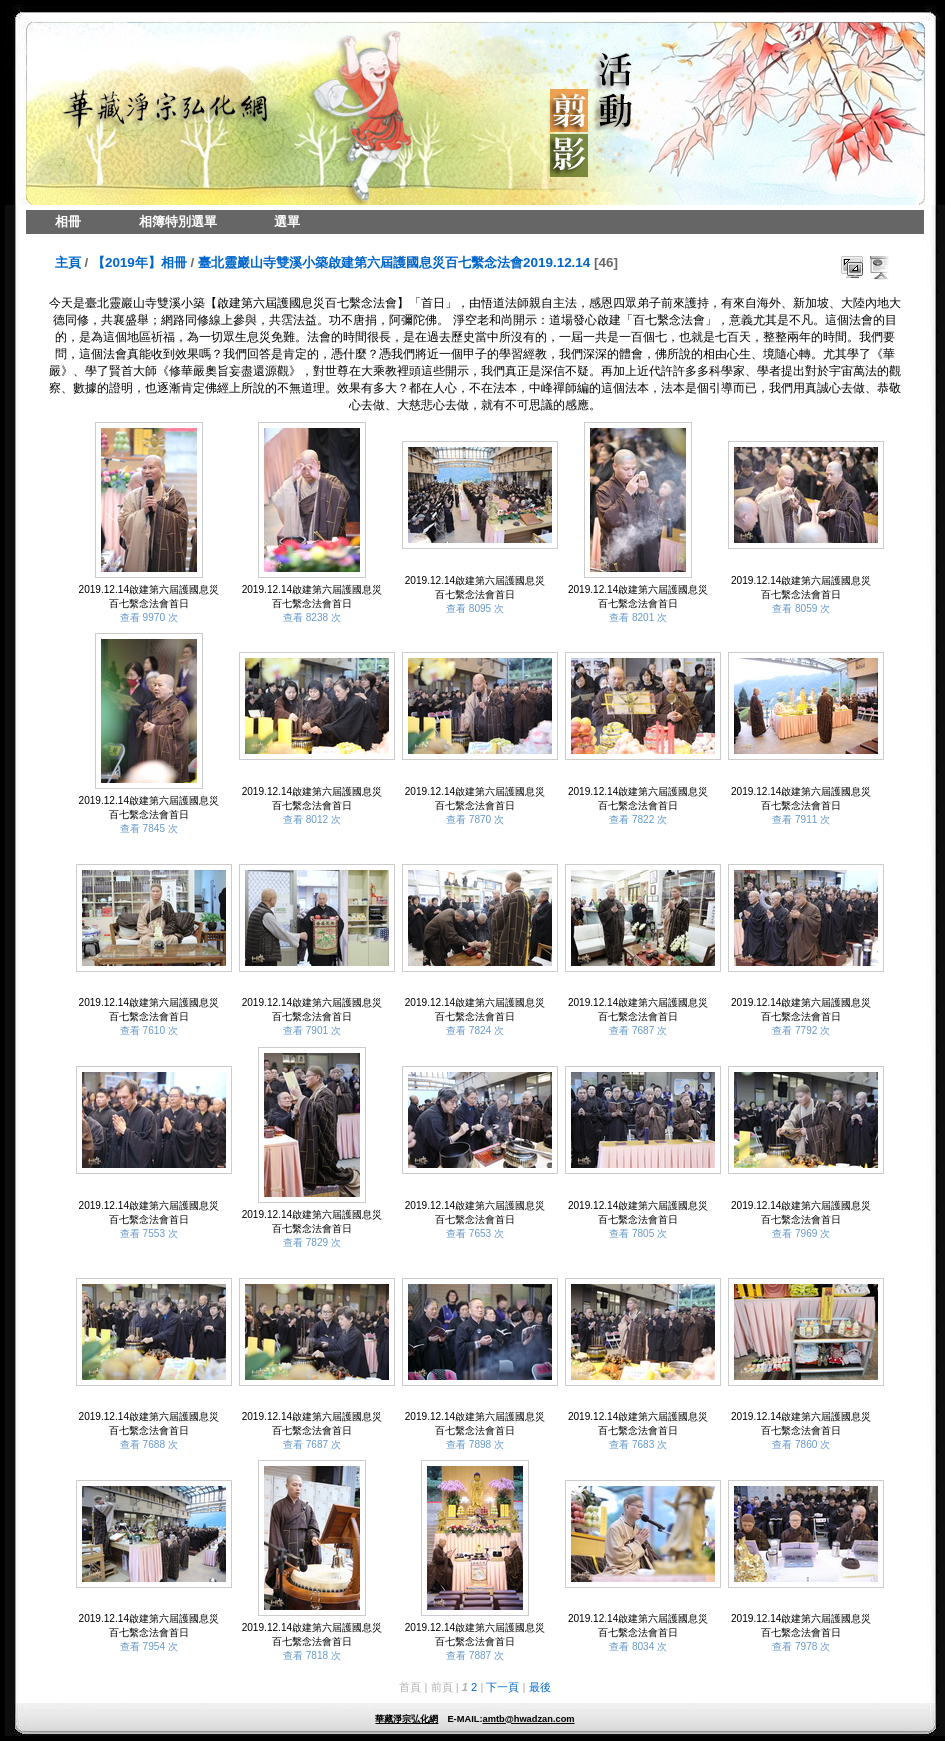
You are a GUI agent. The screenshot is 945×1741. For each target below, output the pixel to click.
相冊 (68, 221)
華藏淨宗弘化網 (406, 1719)
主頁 (68, 262)
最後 (540, 1687)
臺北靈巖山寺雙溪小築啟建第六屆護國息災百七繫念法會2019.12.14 (394, 262)
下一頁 (502, 1687)
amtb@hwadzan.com (528, 1719)
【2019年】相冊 (139, 262)
